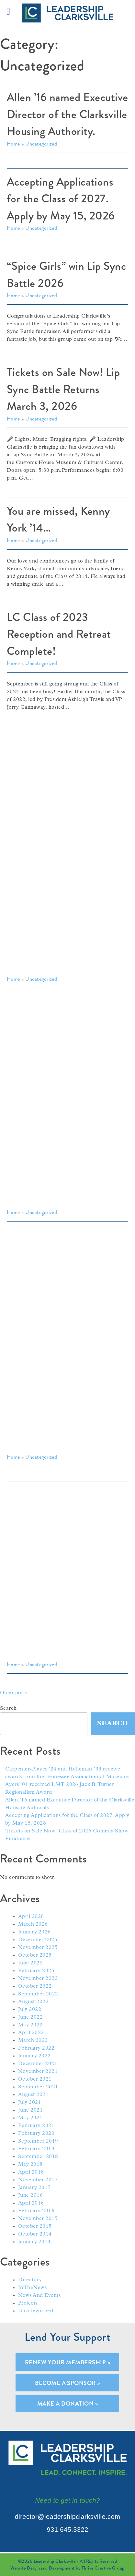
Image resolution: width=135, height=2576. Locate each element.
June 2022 (30, 2017)
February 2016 (36, 2211)
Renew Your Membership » (67, 2362)
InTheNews (32, 2287)
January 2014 (34, 2242)
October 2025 (35, 1955)
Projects (28, 2303)
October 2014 (35, 2234)
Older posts (13, 1693)
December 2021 (37, 2063)
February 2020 (36, 2133)
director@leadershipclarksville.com (67, 2516)
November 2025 (38, 1947)
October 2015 (35, 2226)
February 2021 (36, 2125)
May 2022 (30, 2025)
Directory (30, 2280)
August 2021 (33, 2094)
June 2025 (30, 1963)
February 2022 (36, 2048)
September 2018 (38, 2156)
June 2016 (30, 2195)
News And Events (39, 2295)
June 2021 (30, 2110)
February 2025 (36, 1970)
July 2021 (29, 2102)
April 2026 (31, 1916)
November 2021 (38, 2071)
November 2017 (38, 2180)
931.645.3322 (67, 2529)
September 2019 (38, 2141)
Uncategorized (35, 2311)
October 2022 (35, 1986)
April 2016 (31, 2203)
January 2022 (34, 2056)
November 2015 (38, 2218)
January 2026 (34, 1932)
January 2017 (34, 2187)
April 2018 (31, 2172)
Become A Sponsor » (67, 2382)
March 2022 (33, 2040)
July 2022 (29, 2009)
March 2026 (33, 1924)
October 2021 (35, 2079)
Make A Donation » (67, 2403)
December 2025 (37, 1939)
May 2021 (30, 2118)
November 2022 (38, 1978)
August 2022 (33, 2001)
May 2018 (30, 2164)
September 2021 (38, 2087)
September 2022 (38, 1994)
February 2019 (36, 2149)
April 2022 (31, 2032)
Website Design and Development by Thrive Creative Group (67, 2568)
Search (8, 1708)
